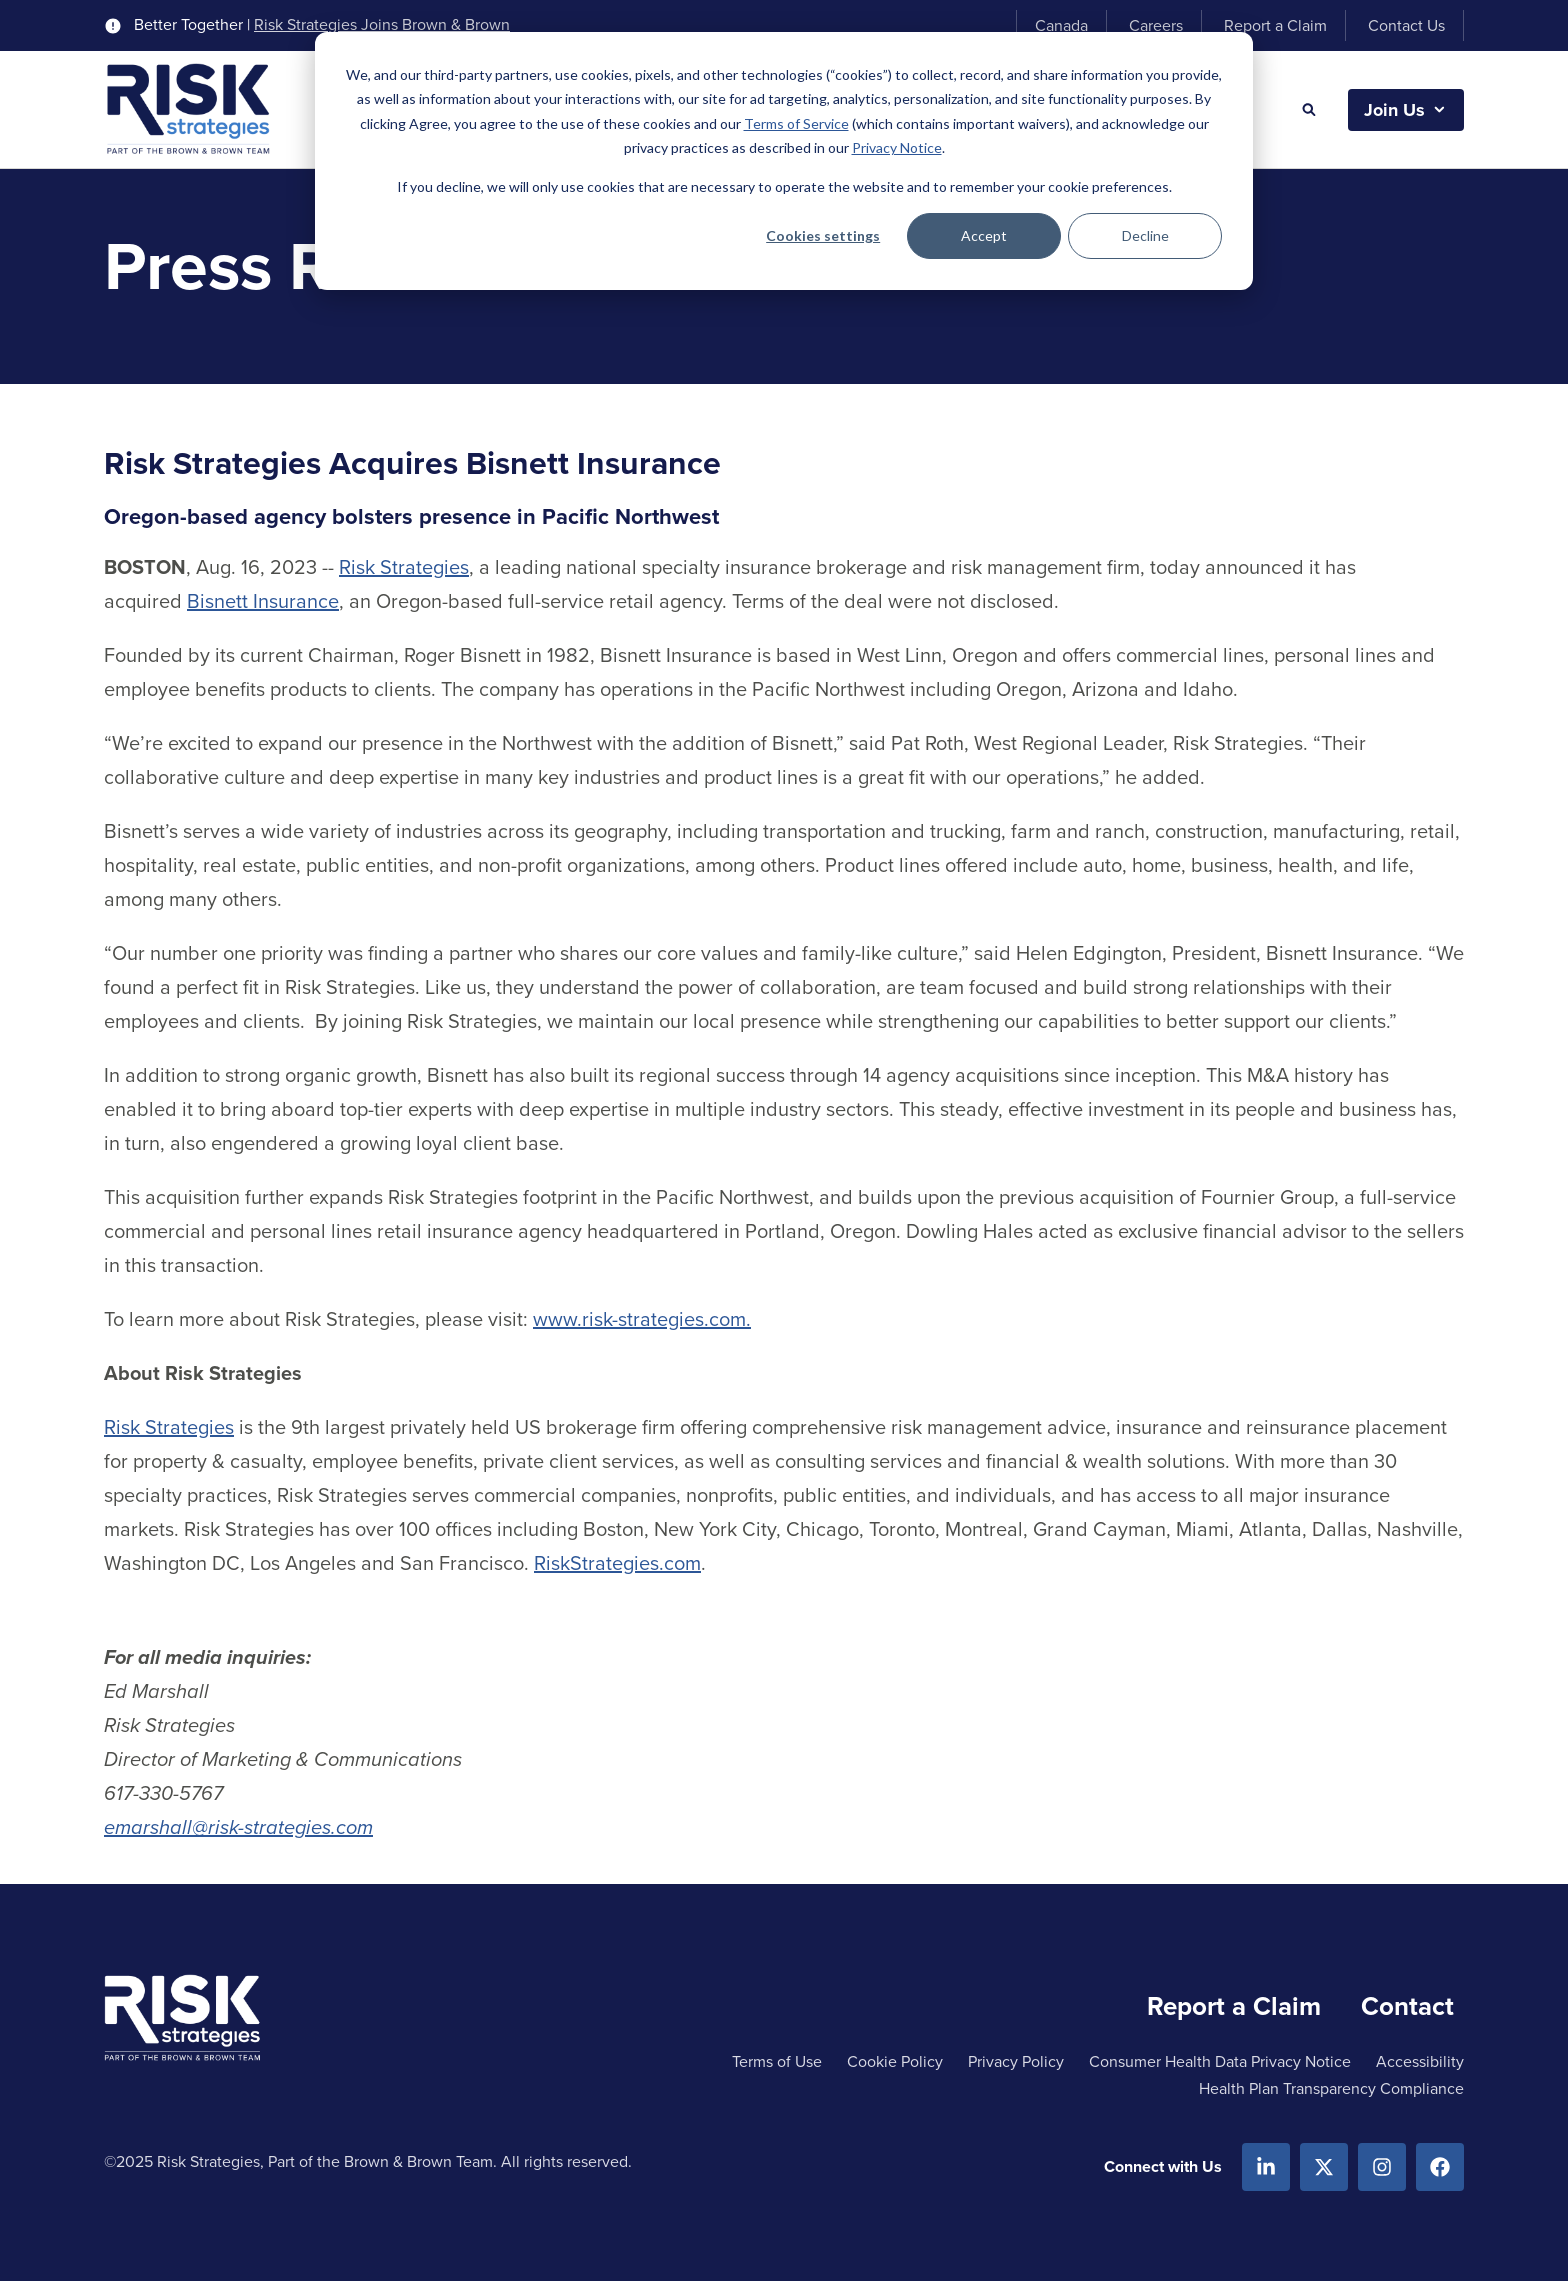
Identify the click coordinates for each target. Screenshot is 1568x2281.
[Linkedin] (1266, 2167)
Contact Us (1406, 25)
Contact (1407, 2006)
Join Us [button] (1394, 110)
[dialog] (784, 161)
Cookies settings (823, 235)
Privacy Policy (1016, 2061)
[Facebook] (1440, 2167)
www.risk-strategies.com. (642, 1319)
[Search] (1309, 110)
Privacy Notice (897, 147)
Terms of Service (796, 123)
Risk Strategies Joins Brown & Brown (382, 25)
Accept (984, 235)
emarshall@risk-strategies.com (238, 1827)
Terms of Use (777, 2061)
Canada (1061, 25)
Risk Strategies (404, 567)
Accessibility (1420, 2061)
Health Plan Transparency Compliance (1331, 2088)
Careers (1156, 25)
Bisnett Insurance (263, 601)
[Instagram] (1382, 2167)
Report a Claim (1275, 25)
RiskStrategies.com (617, 1563)
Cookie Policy (895, 2061)
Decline (1145, 235)
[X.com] (1324, 2167)
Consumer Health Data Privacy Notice (1220, 2061)
